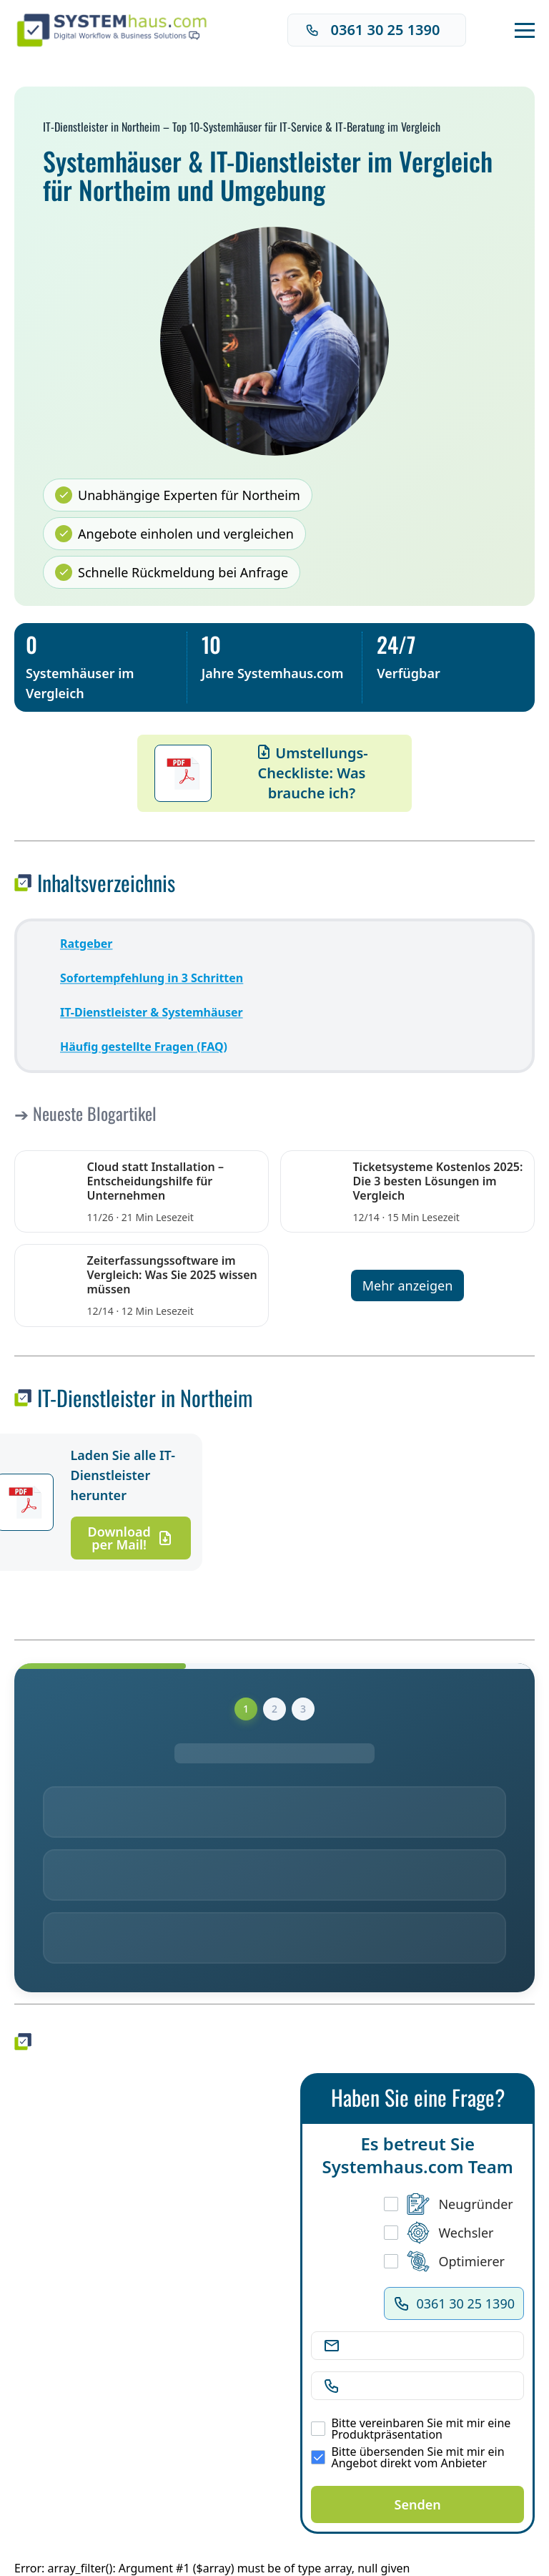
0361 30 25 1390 (372, 29)
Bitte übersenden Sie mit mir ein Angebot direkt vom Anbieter (407, 2457)
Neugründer (448, 2204)
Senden (418, 2504)
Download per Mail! (131, 1538)
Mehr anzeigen (407, 1285)
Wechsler (438, 2232)
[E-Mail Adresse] (429, 2345)
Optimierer (444, 2261)
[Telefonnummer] (429, 2385)
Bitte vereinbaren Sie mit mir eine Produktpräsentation (410, 2428)
